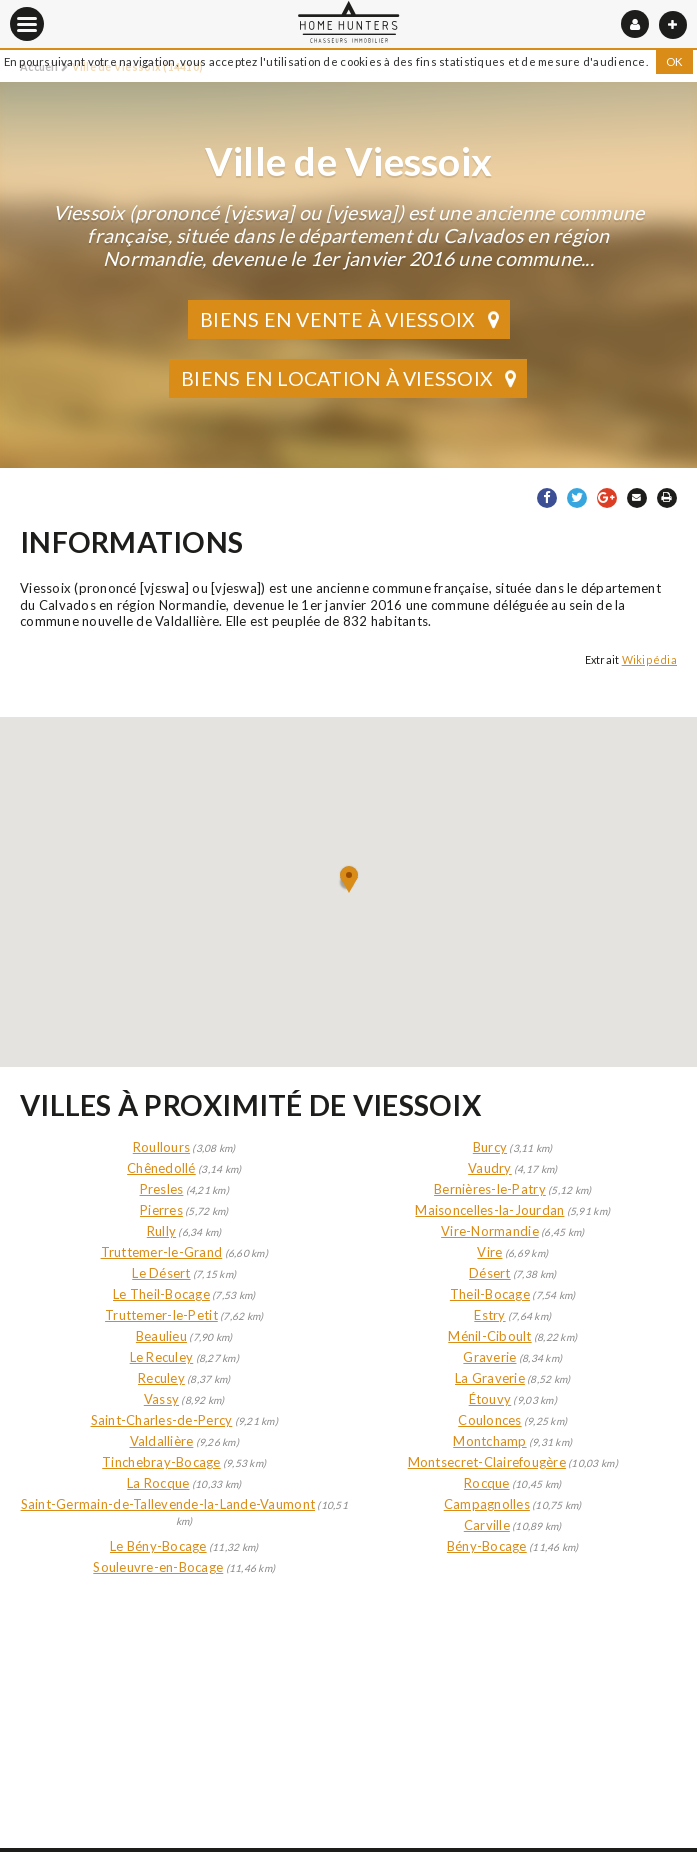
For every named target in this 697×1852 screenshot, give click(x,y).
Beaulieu (161, 1336)
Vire (489, 1252)
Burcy (490, 1147)
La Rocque (158, 1483)
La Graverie (490, 1378)
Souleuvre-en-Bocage (158, 1567)
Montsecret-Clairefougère (487, 1462)
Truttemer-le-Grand (162, 1252)
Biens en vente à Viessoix (352, 319)
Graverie (489, 1357)
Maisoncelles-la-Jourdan (489, 1210)
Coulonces (489, 1420)
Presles (162, 1189)
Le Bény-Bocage (158, 1546)
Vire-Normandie (490, 1231)
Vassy (161, 1399)
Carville (487, 1525)
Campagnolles (487, 1504)
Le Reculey (162, 1357)
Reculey (161, 1378)
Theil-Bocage (490, 1294)
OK (675, 61)
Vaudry (490, 1168)
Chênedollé (161, 1168)
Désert (490, 1273)
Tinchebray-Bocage (161, 1462)
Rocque (487, 1483)
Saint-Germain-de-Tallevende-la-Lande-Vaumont (168, 1504)
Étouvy (490, 1399)
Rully (161, 1231)
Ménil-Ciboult (489, 1336)
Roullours (161, 1147)
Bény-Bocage (487, 1546)
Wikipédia (649, 659)
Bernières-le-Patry (490, 1189)
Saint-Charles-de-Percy (162, 1420)
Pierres (161, 1210)
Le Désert (161, 1273)
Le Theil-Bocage (161, 1294)
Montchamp (489, 1441)
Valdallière (162, 1441)
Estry (489, 1315)
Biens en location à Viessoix (351, 378)
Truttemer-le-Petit (161, 1315)
